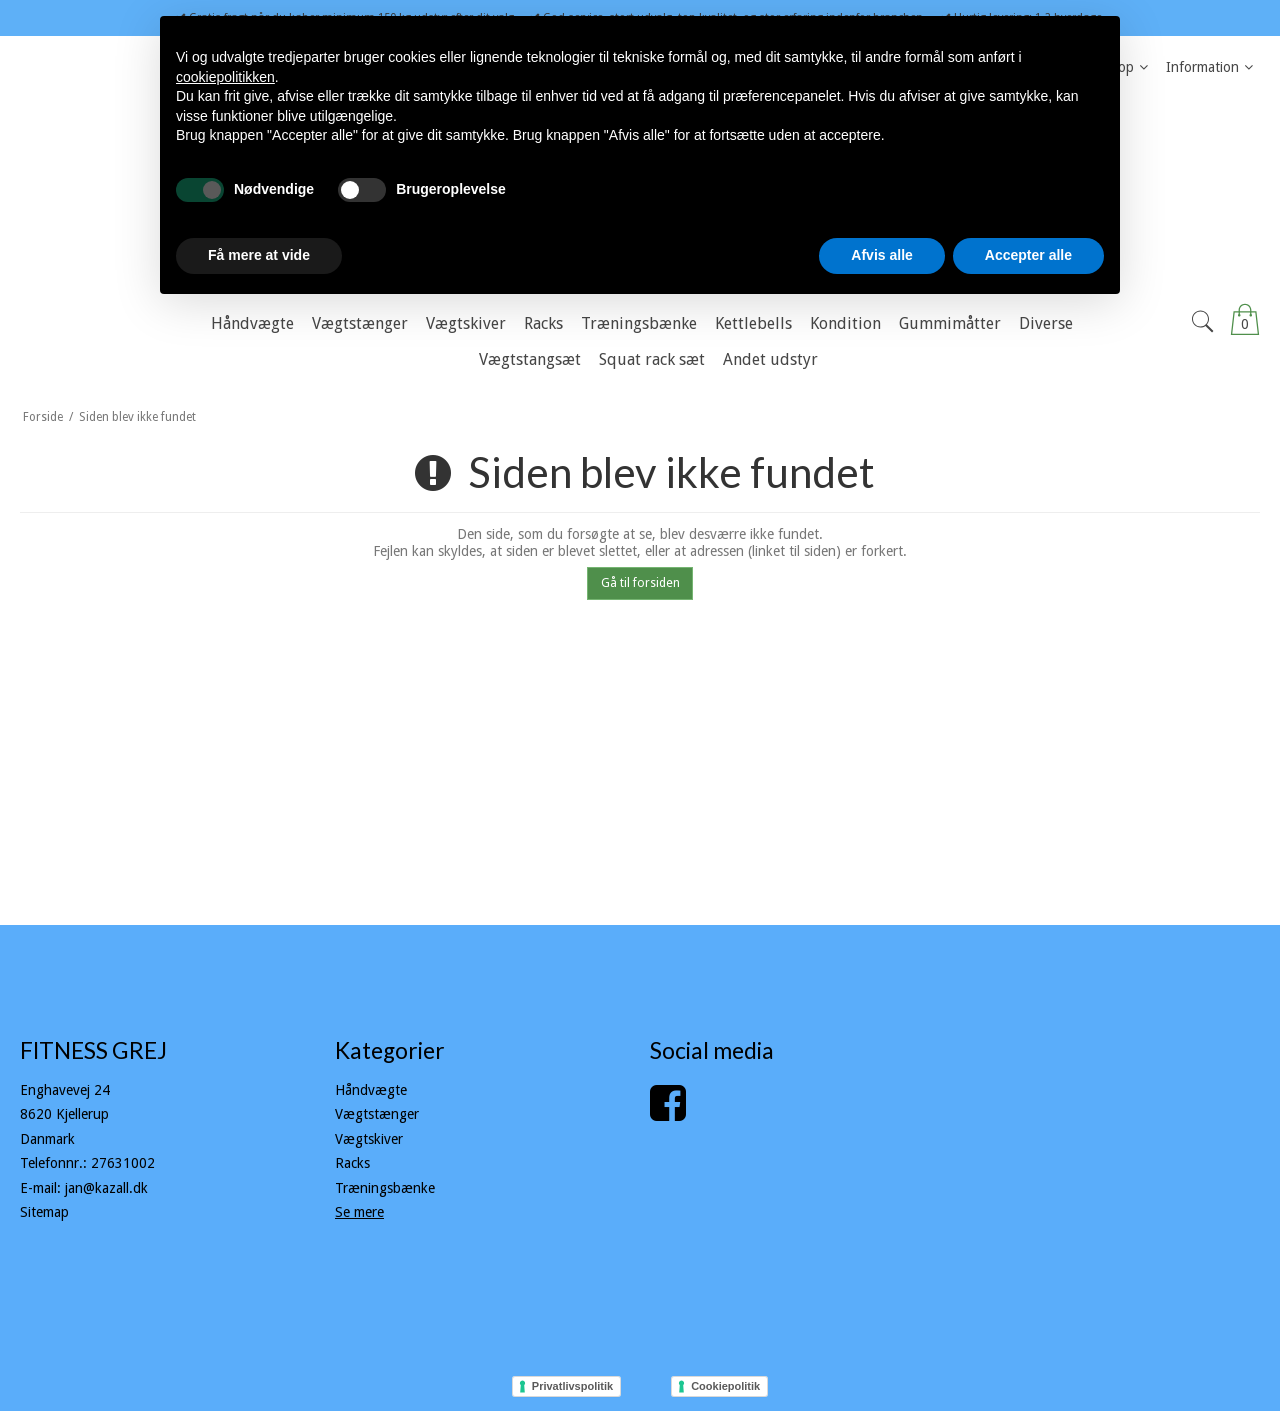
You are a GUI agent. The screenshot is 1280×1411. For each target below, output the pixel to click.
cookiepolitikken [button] (225, 77)
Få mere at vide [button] (259, 255)
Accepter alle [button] (1028, 255)
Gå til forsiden (640, 583)
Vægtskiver (369, 1139)
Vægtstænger (377, 1114)
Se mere (359, 1212)
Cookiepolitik (725, 1386)
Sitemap (44, 1212)
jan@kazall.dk (106, 1188)
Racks (352, 1163)
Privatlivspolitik (572, 1386)
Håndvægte (371, 1090)
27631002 (123, 1163)
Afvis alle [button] (881, 255)
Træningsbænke (385, 1188)
